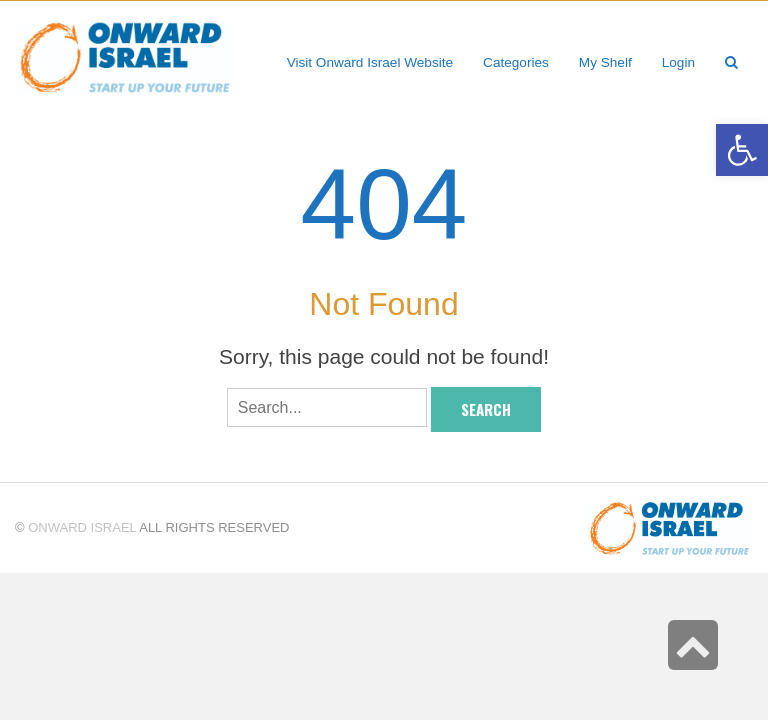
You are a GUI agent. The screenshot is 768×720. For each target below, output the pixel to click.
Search (486, 409)
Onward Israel (82, 527)
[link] (605, 62)
